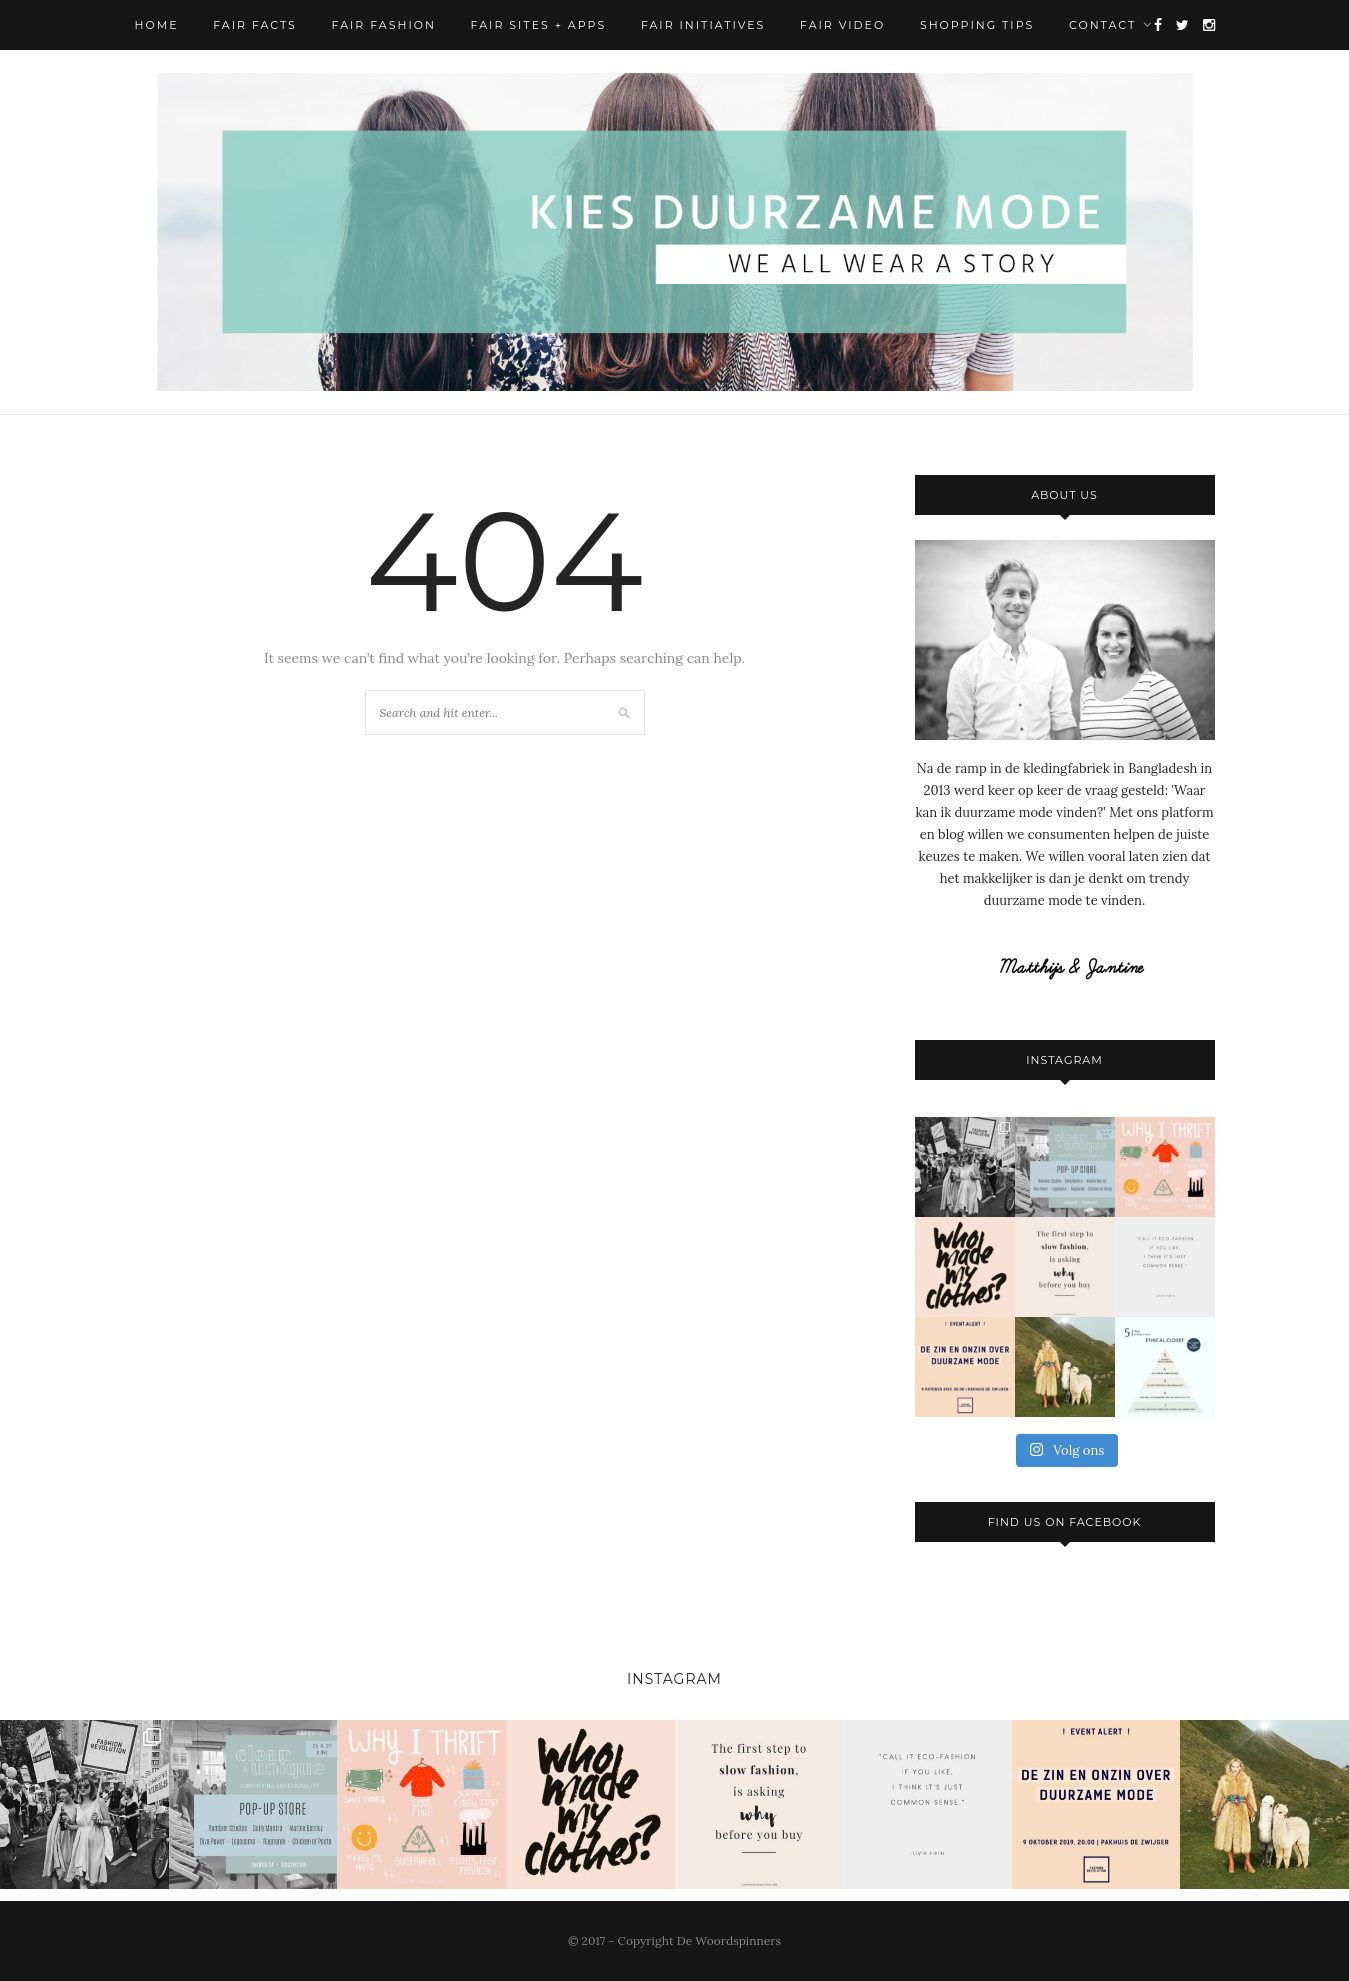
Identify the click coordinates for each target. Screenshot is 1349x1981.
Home (157, 25)
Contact (1102, 25)
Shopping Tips (977, 25)
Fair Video (842, 25)
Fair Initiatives (703, 25)
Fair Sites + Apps (539, 25)
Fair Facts (255, 25)
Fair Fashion (384, 25)
